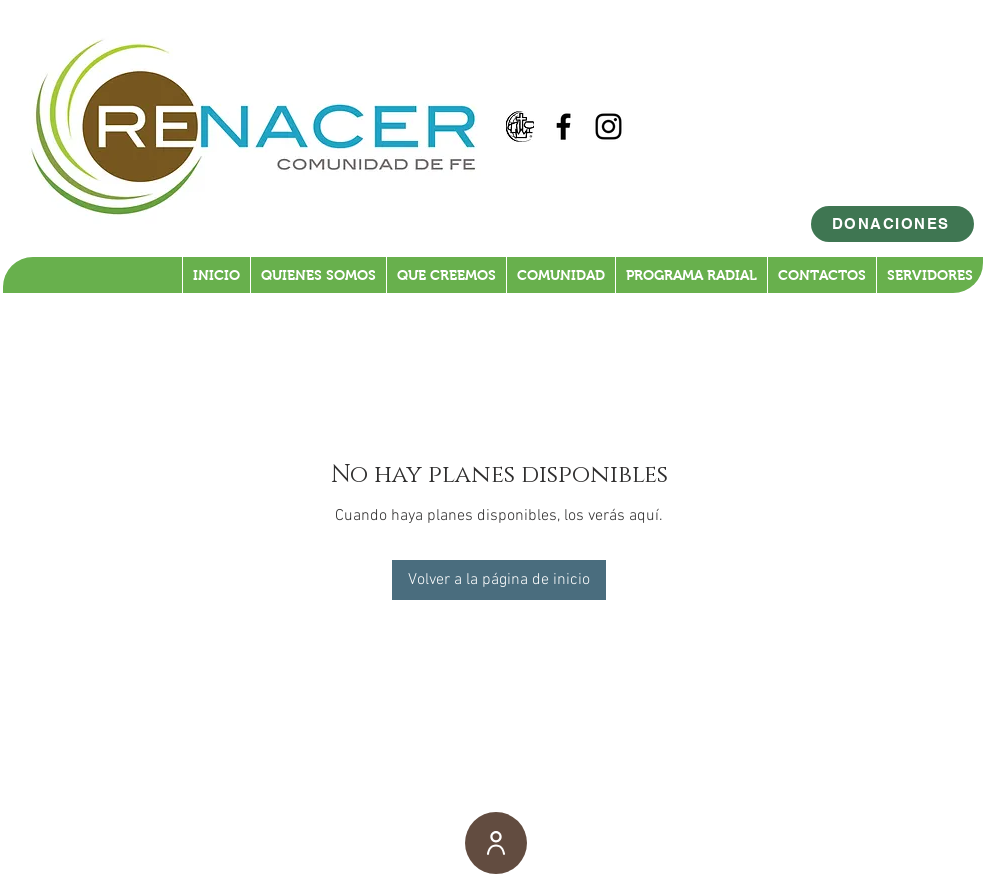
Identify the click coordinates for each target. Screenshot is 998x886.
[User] (496, 843)
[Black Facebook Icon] (563, 126)
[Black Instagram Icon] (608, 126)
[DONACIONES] (892, 224)
